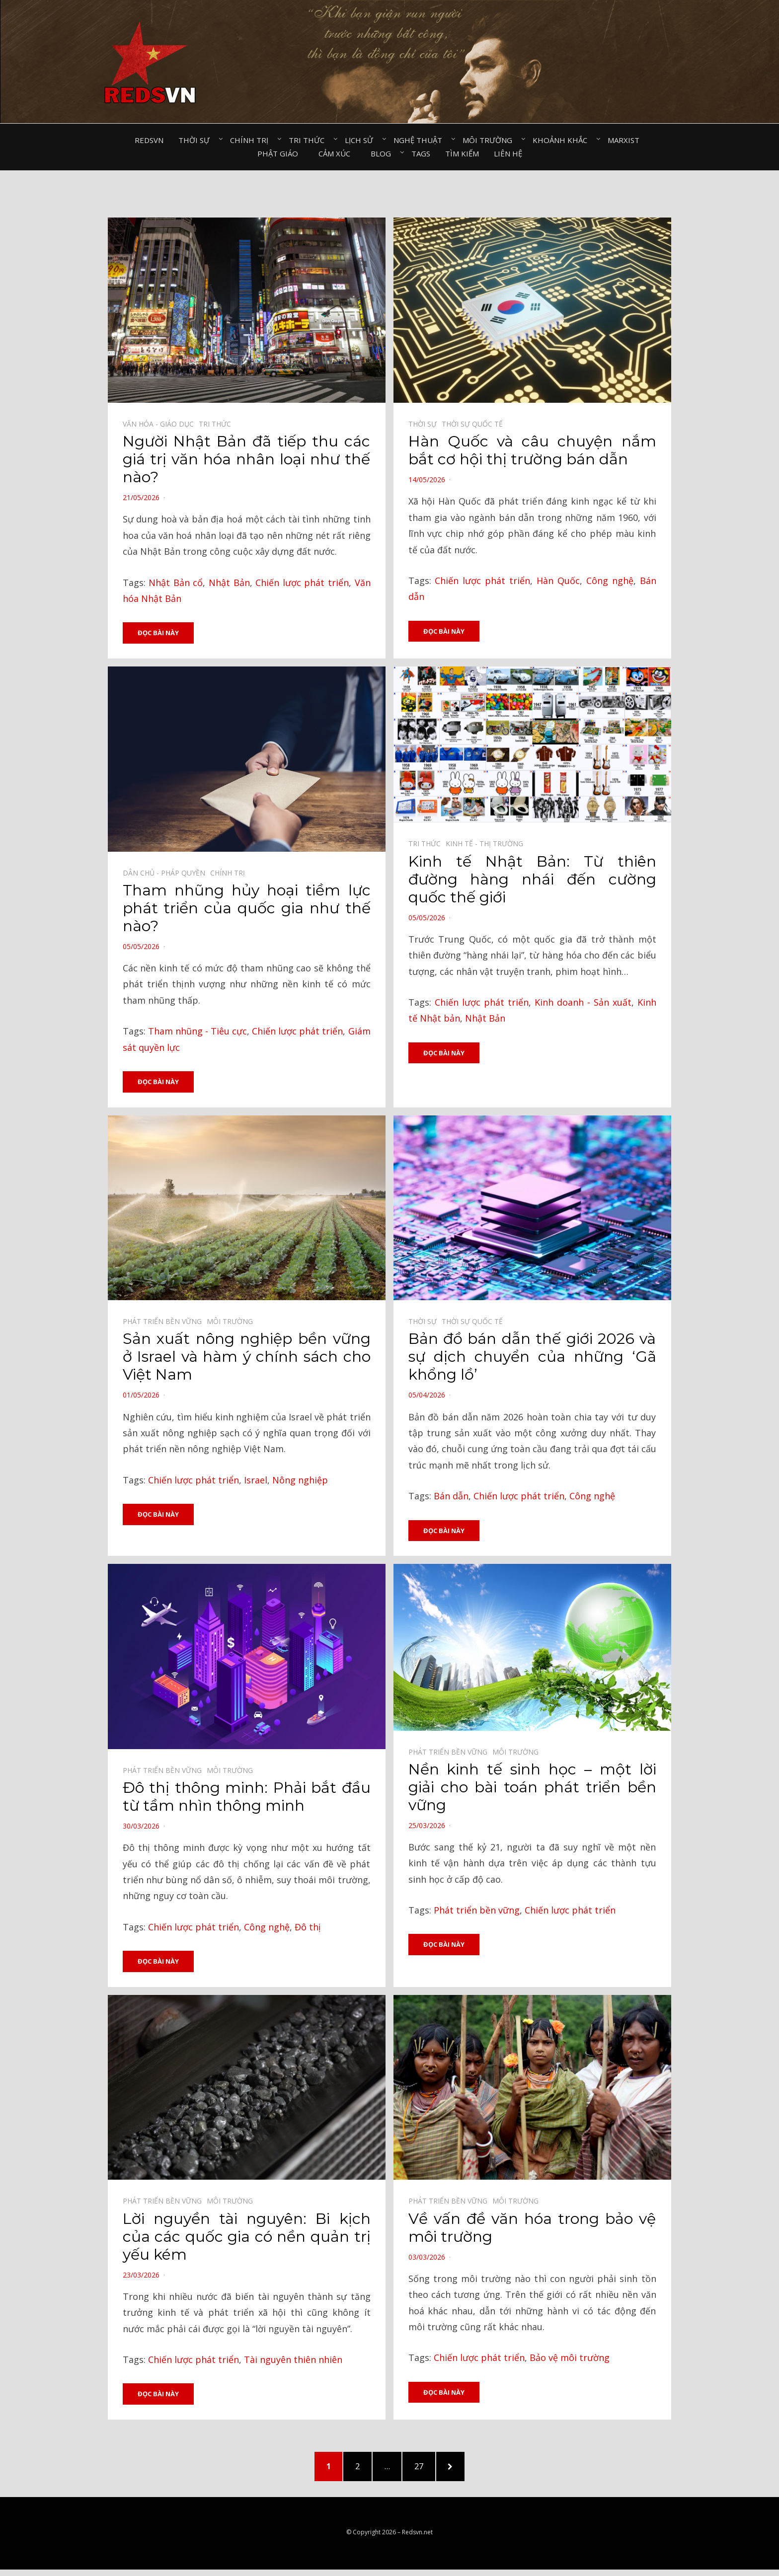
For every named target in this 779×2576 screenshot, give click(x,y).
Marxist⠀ (626, 140)
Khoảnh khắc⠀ (563, 140)
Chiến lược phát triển (302, 583)
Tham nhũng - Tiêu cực (197, 1031)
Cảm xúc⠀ (337, 153)
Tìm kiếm (462, 153)
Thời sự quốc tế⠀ (475, 424)
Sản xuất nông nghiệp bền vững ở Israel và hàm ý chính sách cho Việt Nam (247, 1357)
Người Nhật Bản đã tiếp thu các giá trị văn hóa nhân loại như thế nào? (247, 459)
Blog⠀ (383, 153)
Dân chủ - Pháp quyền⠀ (166, 873)
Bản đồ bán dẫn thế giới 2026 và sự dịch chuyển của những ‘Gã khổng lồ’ (532, 1357)
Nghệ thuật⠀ (420, 140)
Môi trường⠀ (490, 140)
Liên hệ (508, 153)
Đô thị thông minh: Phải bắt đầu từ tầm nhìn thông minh (247, 1797)
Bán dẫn (451, 1497)
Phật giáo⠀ (280, 153)
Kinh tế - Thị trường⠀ (487, 844)
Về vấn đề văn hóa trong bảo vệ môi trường (532, 2229)
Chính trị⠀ (252, 140)
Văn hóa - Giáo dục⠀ (161, 424)
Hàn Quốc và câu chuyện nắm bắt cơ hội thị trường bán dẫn (532, 450)
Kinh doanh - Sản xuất (583, 1003)
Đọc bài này (158, 632)
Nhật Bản (229, 583)
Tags (420, 153)
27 (429, 2469)
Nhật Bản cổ (176, 583)
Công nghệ (609, 581)
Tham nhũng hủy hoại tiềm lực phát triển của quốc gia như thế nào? (247, 909)
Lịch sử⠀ (362, 140)
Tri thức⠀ (309, 140)
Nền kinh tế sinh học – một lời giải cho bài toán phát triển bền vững (532, 1788)
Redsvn (149, 140)
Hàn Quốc (558, 581)
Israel (255, 1480)
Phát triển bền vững (477, 1911)
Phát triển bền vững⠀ (165, 1322)
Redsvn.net (417, 2538)
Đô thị (308, 1928)
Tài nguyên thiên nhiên (293, 2361)
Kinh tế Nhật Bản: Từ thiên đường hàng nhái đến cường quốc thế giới (532, 879)
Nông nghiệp (300, 1480)
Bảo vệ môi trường (570, 2359)
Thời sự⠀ (196, 140)
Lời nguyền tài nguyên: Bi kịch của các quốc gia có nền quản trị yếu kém (247, 2238)
